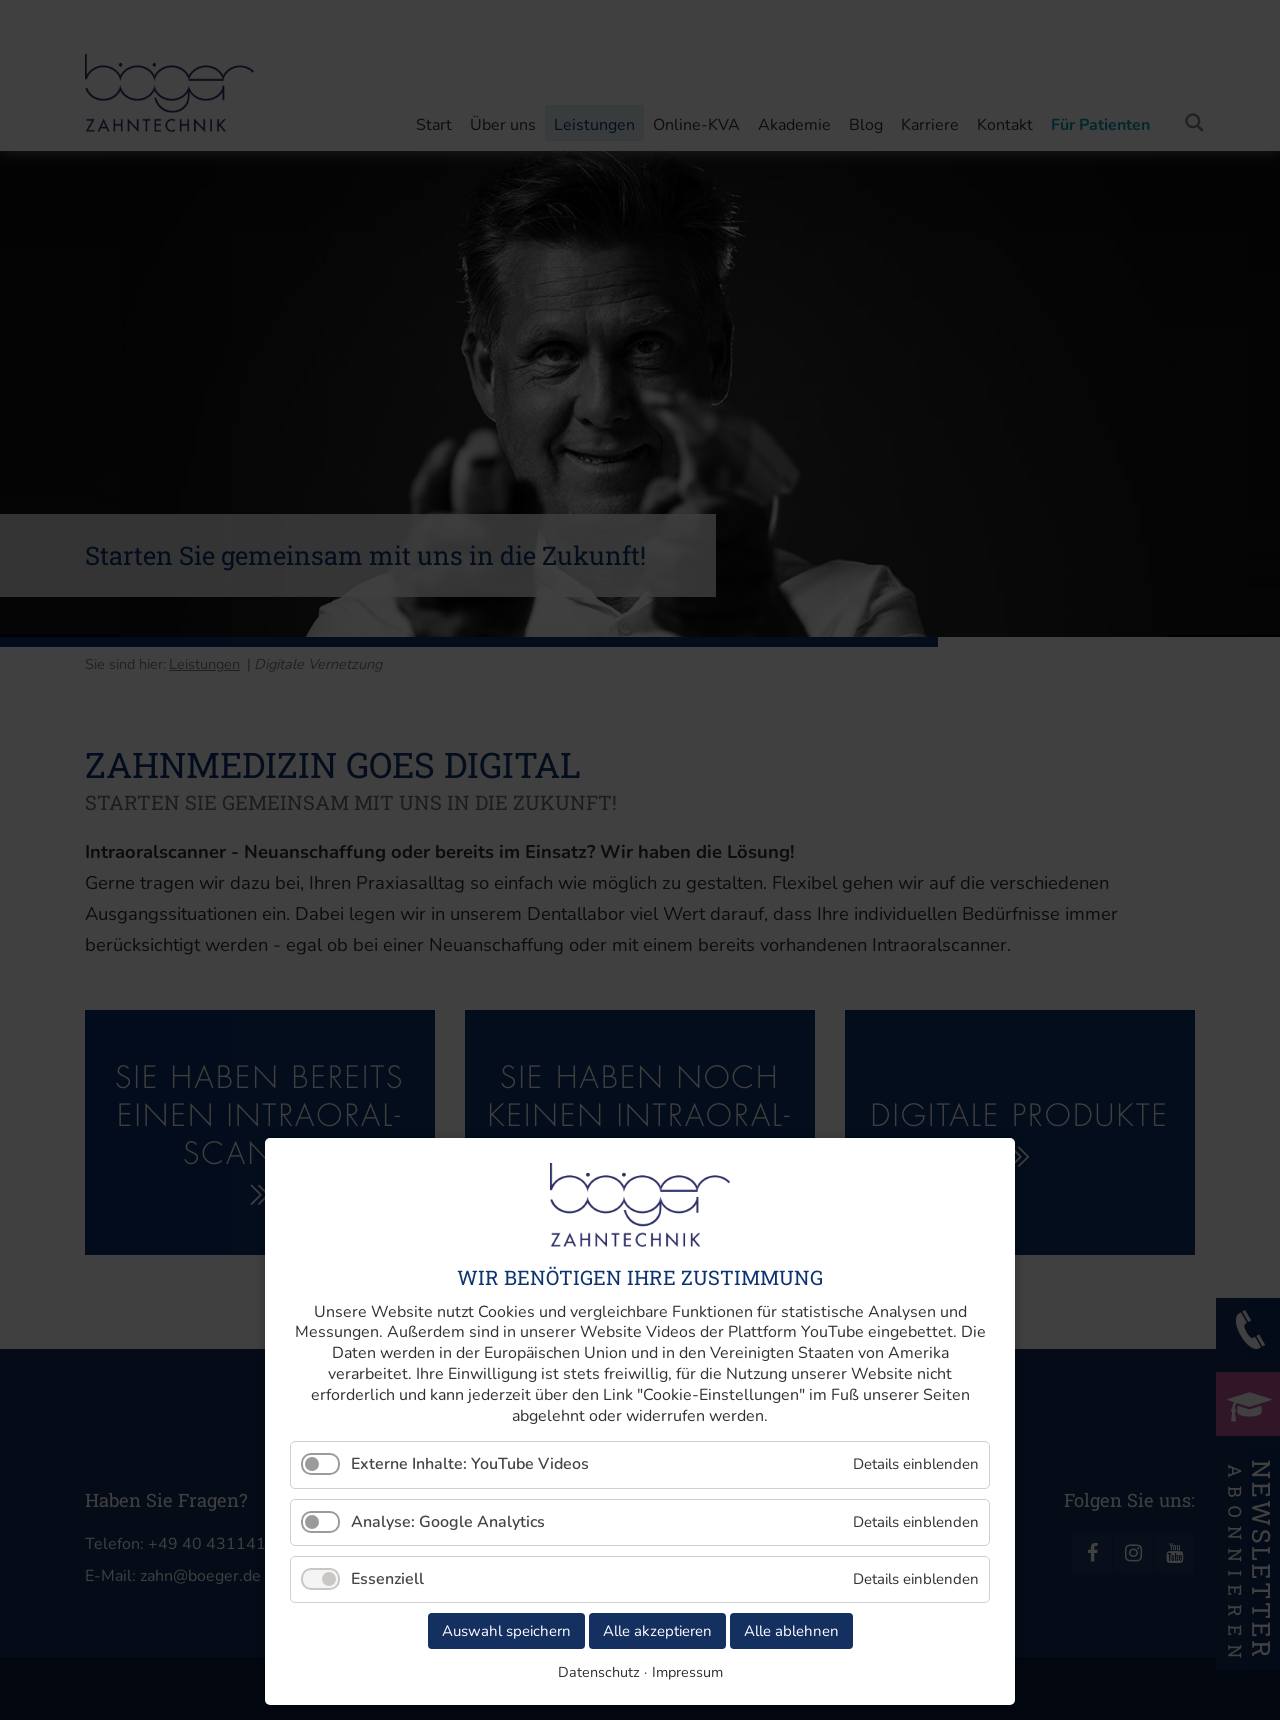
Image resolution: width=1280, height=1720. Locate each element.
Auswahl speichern (506, 1631)
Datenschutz (599, 1672)
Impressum (687, 1672)
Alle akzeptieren (657, 1631)
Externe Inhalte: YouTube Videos (470, 1464)
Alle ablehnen (791, 1631)
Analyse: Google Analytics (448, 1522)
